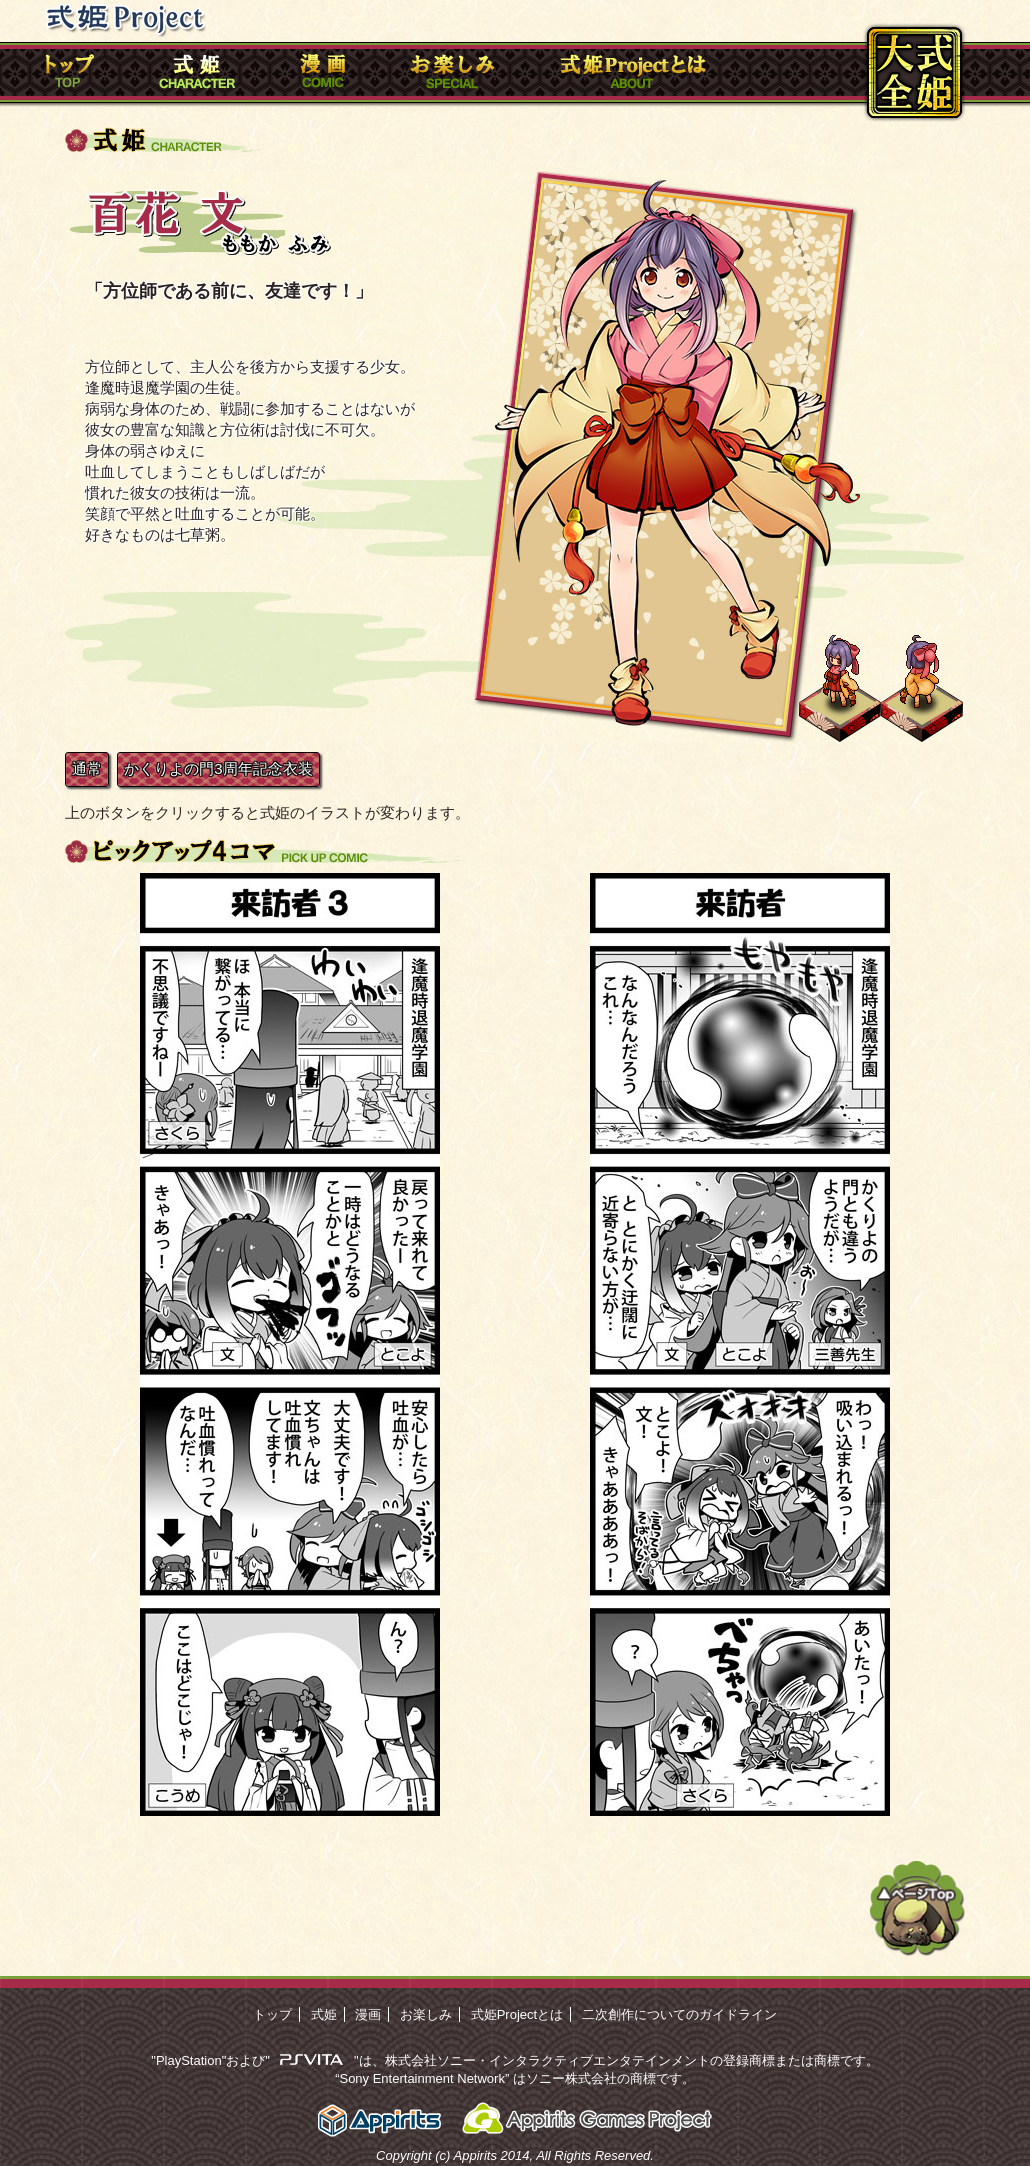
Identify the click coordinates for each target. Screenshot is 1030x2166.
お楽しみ (426, 2014)
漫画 (368, 2014)
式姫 (324, 2014)
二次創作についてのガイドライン (679, 2014)
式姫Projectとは (517, 2014)
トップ (272, 2014)
